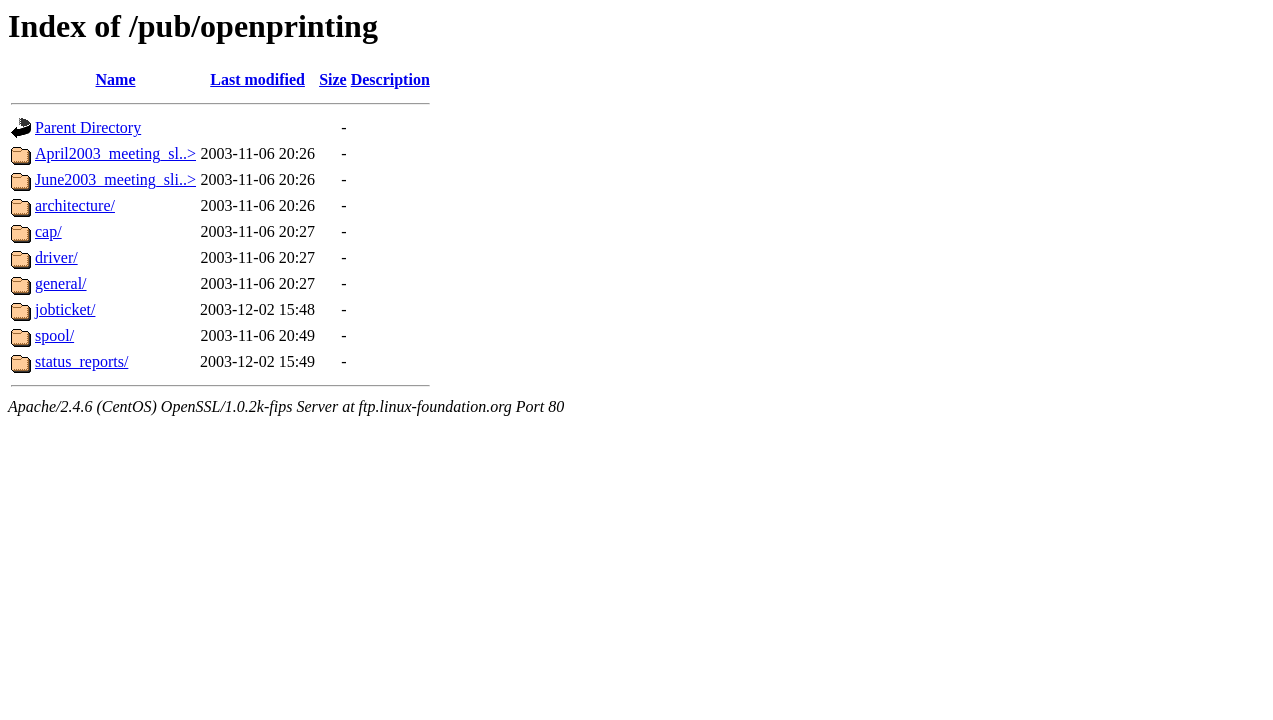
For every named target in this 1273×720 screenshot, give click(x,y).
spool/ (54, 335)
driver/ (56, 257)
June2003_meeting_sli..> (115, 179)
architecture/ (75, 205)
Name (116, 79)
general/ (61, 283)
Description (390, 79)
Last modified (257, 79)
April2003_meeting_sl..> (115, 153)
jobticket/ (65, 309)
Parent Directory (88, 127)
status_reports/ (81, 361)
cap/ (48, 231)
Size (333, 79)
